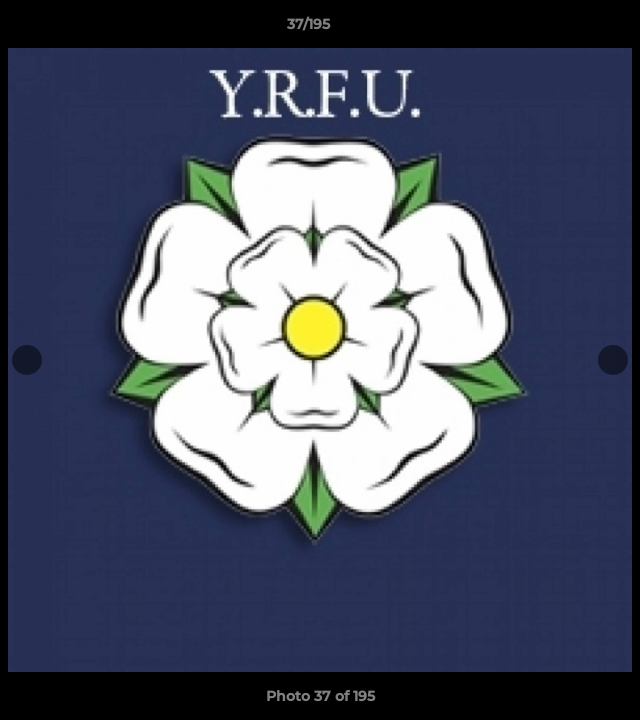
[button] (568, 29)
